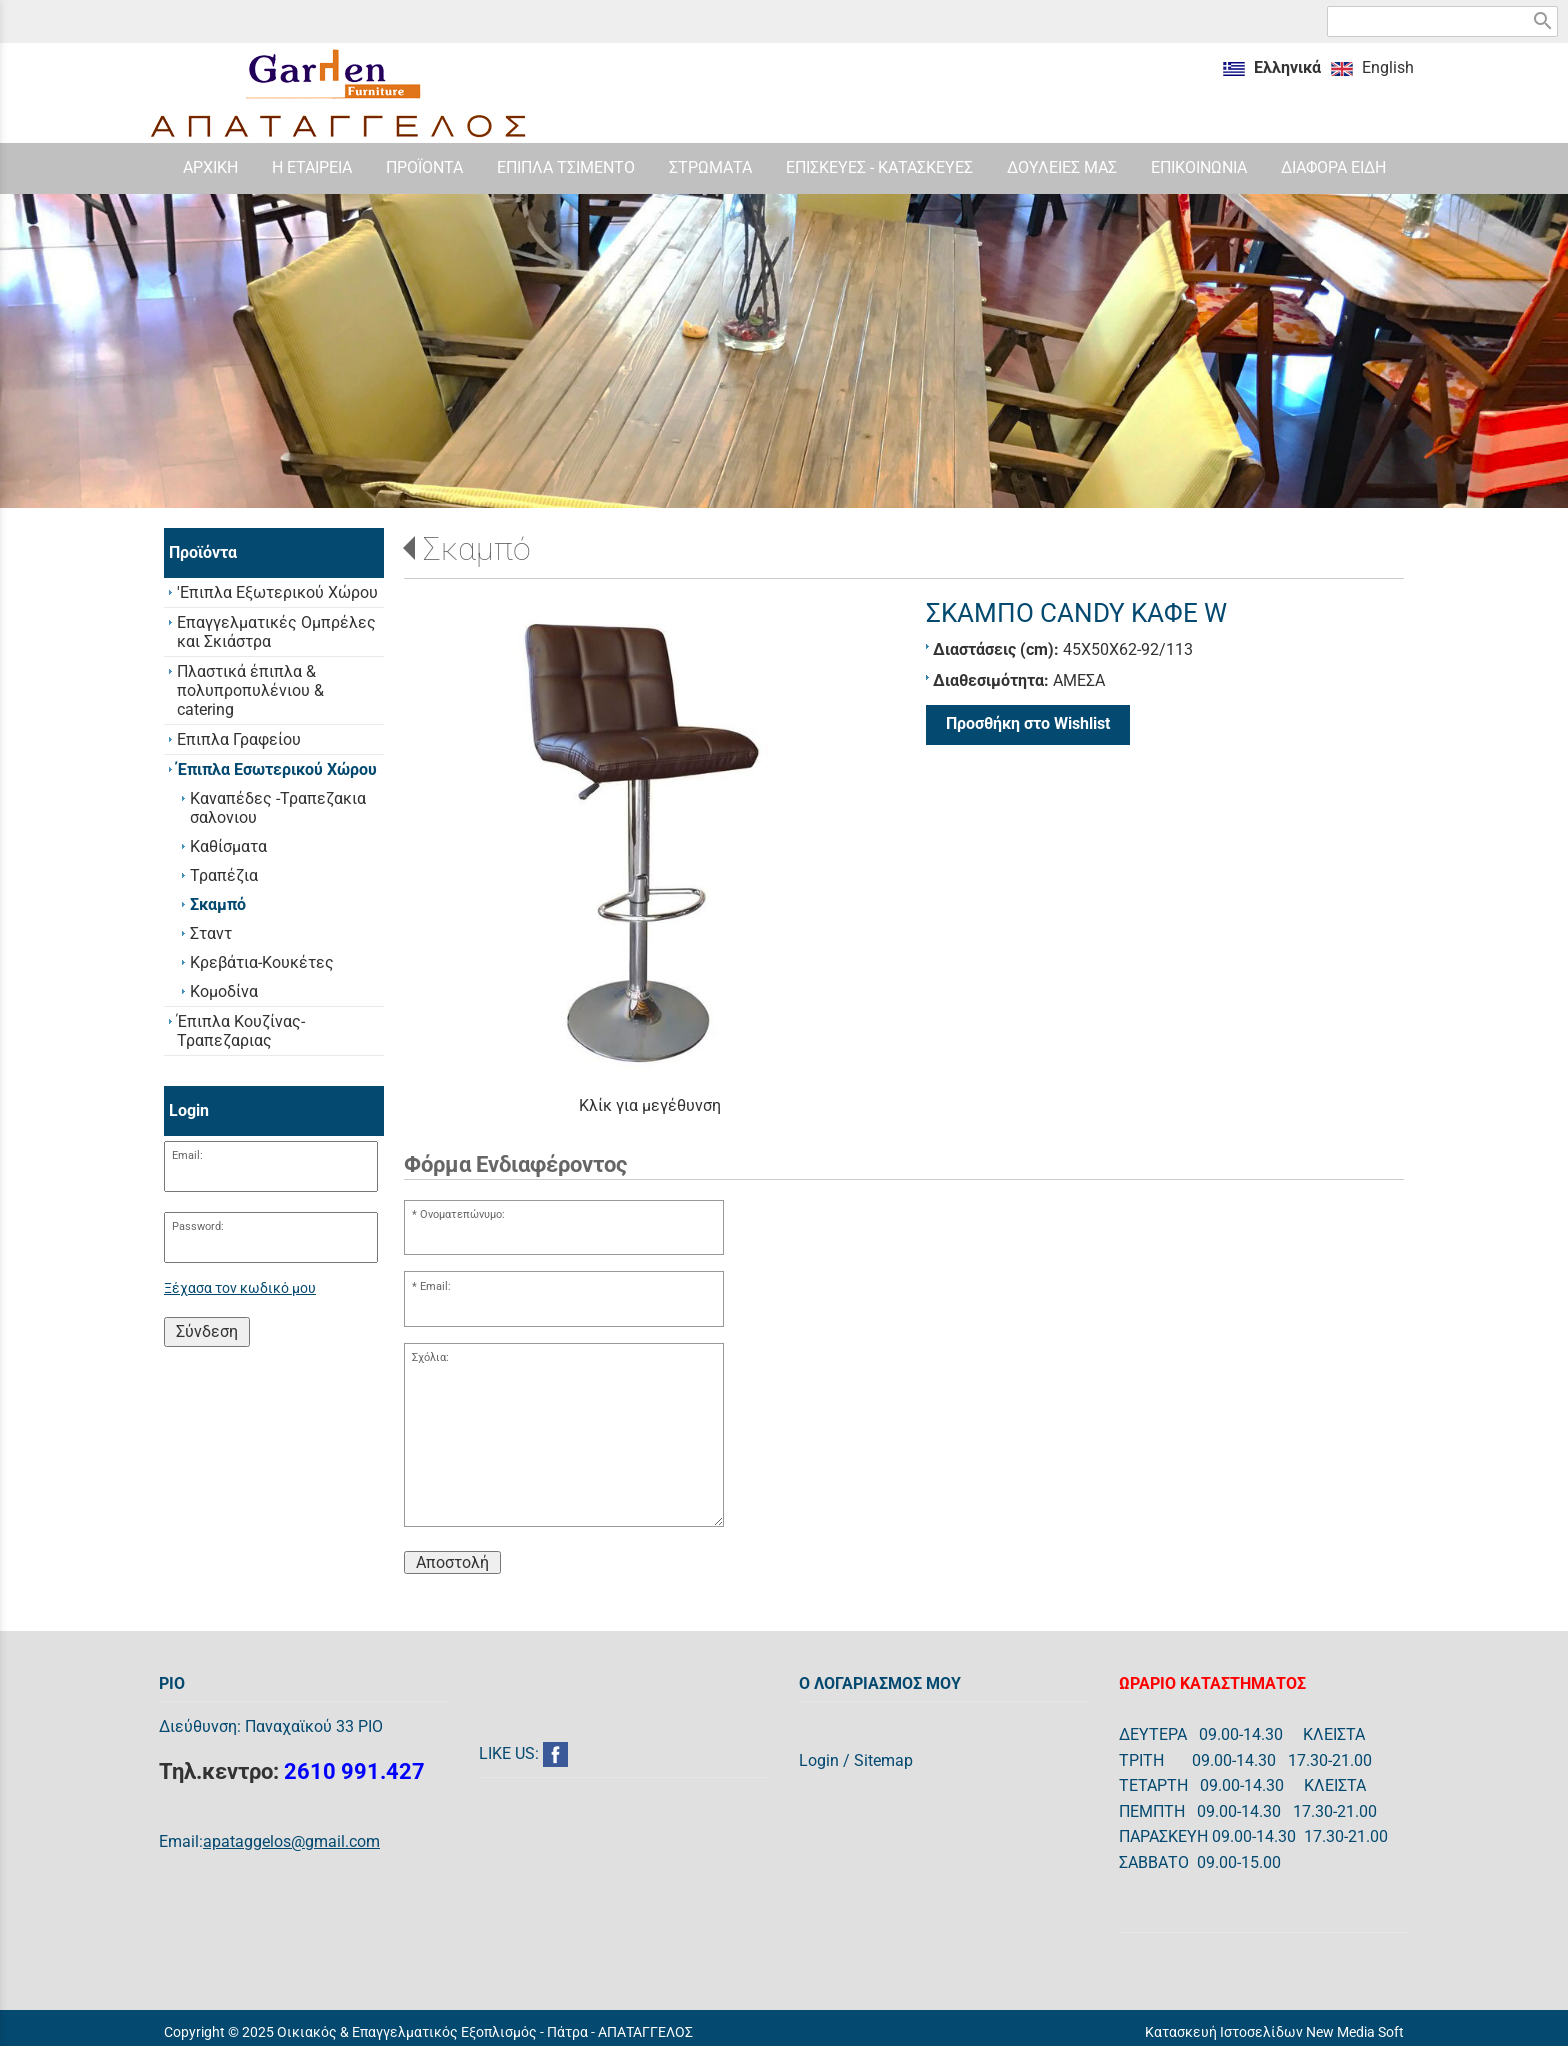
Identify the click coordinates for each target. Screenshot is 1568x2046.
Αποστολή (452, 1562)
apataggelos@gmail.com (291, 1841)
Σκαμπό (477, 549)
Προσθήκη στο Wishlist (1028, 723)
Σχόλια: (430, 1357)
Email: (187, 1155)
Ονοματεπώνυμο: (462, 1214)
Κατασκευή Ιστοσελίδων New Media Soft (1274, 2032)
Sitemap (883, 1760)
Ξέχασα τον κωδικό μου (240, 1288)
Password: (198, 1226)
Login (819, 1760)
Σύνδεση (207, 1331)
